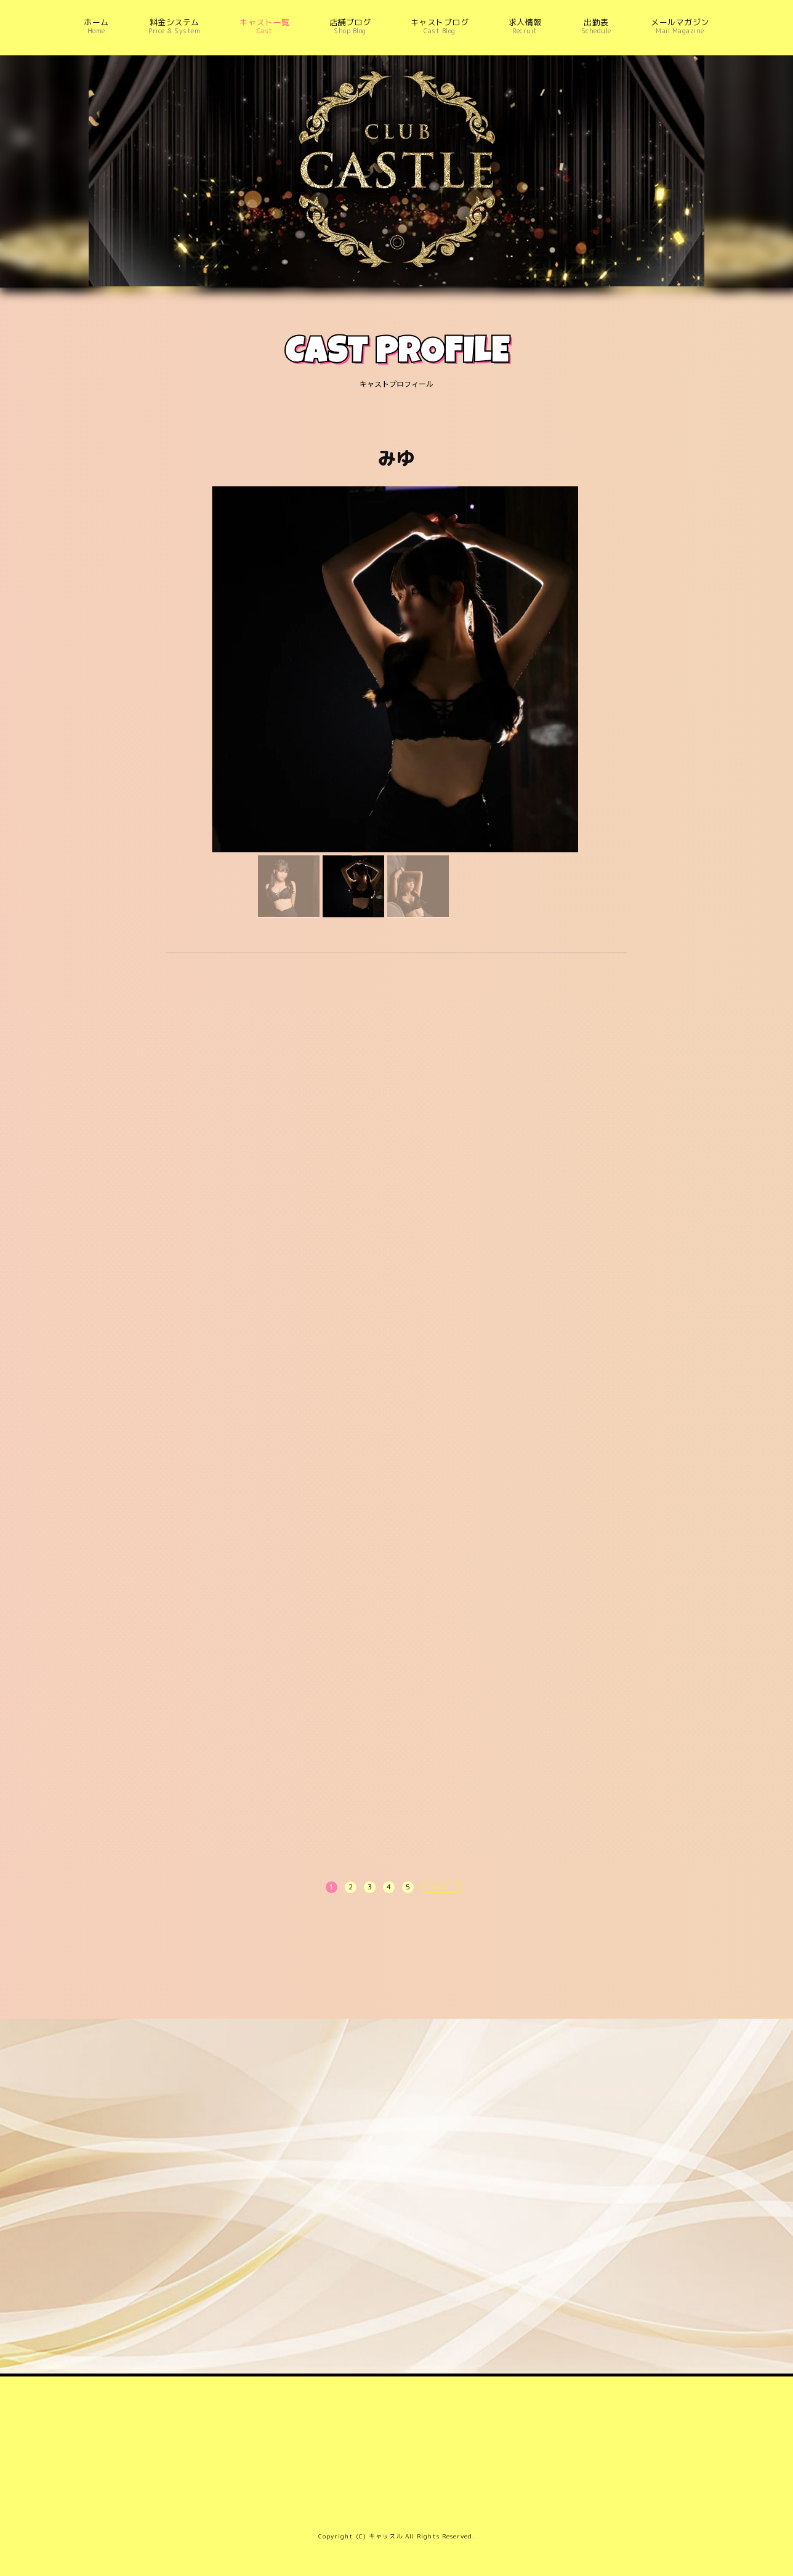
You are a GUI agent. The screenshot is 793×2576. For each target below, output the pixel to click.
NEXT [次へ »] (440, 1887)
